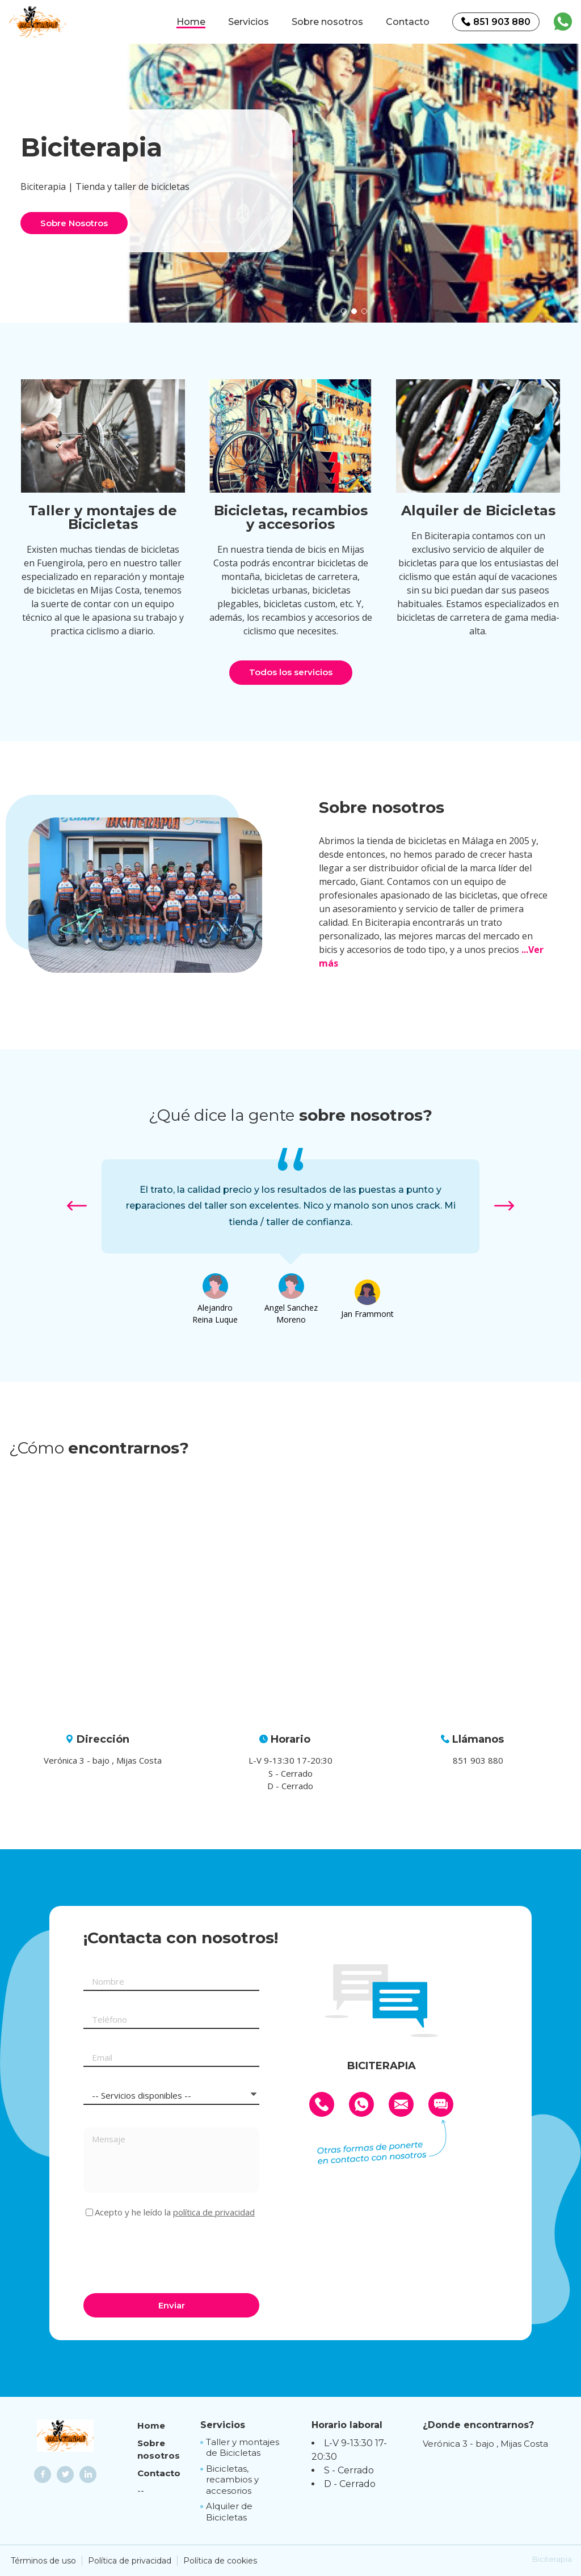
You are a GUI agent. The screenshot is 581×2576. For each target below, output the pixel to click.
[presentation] (169, 2254)
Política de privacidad (129, 2561)
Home (190, 21)
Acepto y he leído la (175, 2212)
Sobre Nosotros (74, 223)
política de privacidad (214, 2212)
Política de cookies (220, 2561)
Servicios (248, 21)
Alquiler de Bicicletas (229, 2512)
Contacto (408, 21)
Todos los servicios (290, 672)
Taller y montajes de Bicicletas (242, 2448)
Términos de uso (43, 2561)
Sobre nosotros (327, 21)
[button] (344, 311)
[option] (354, 181)
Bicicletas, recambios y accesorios (232, 2479)
